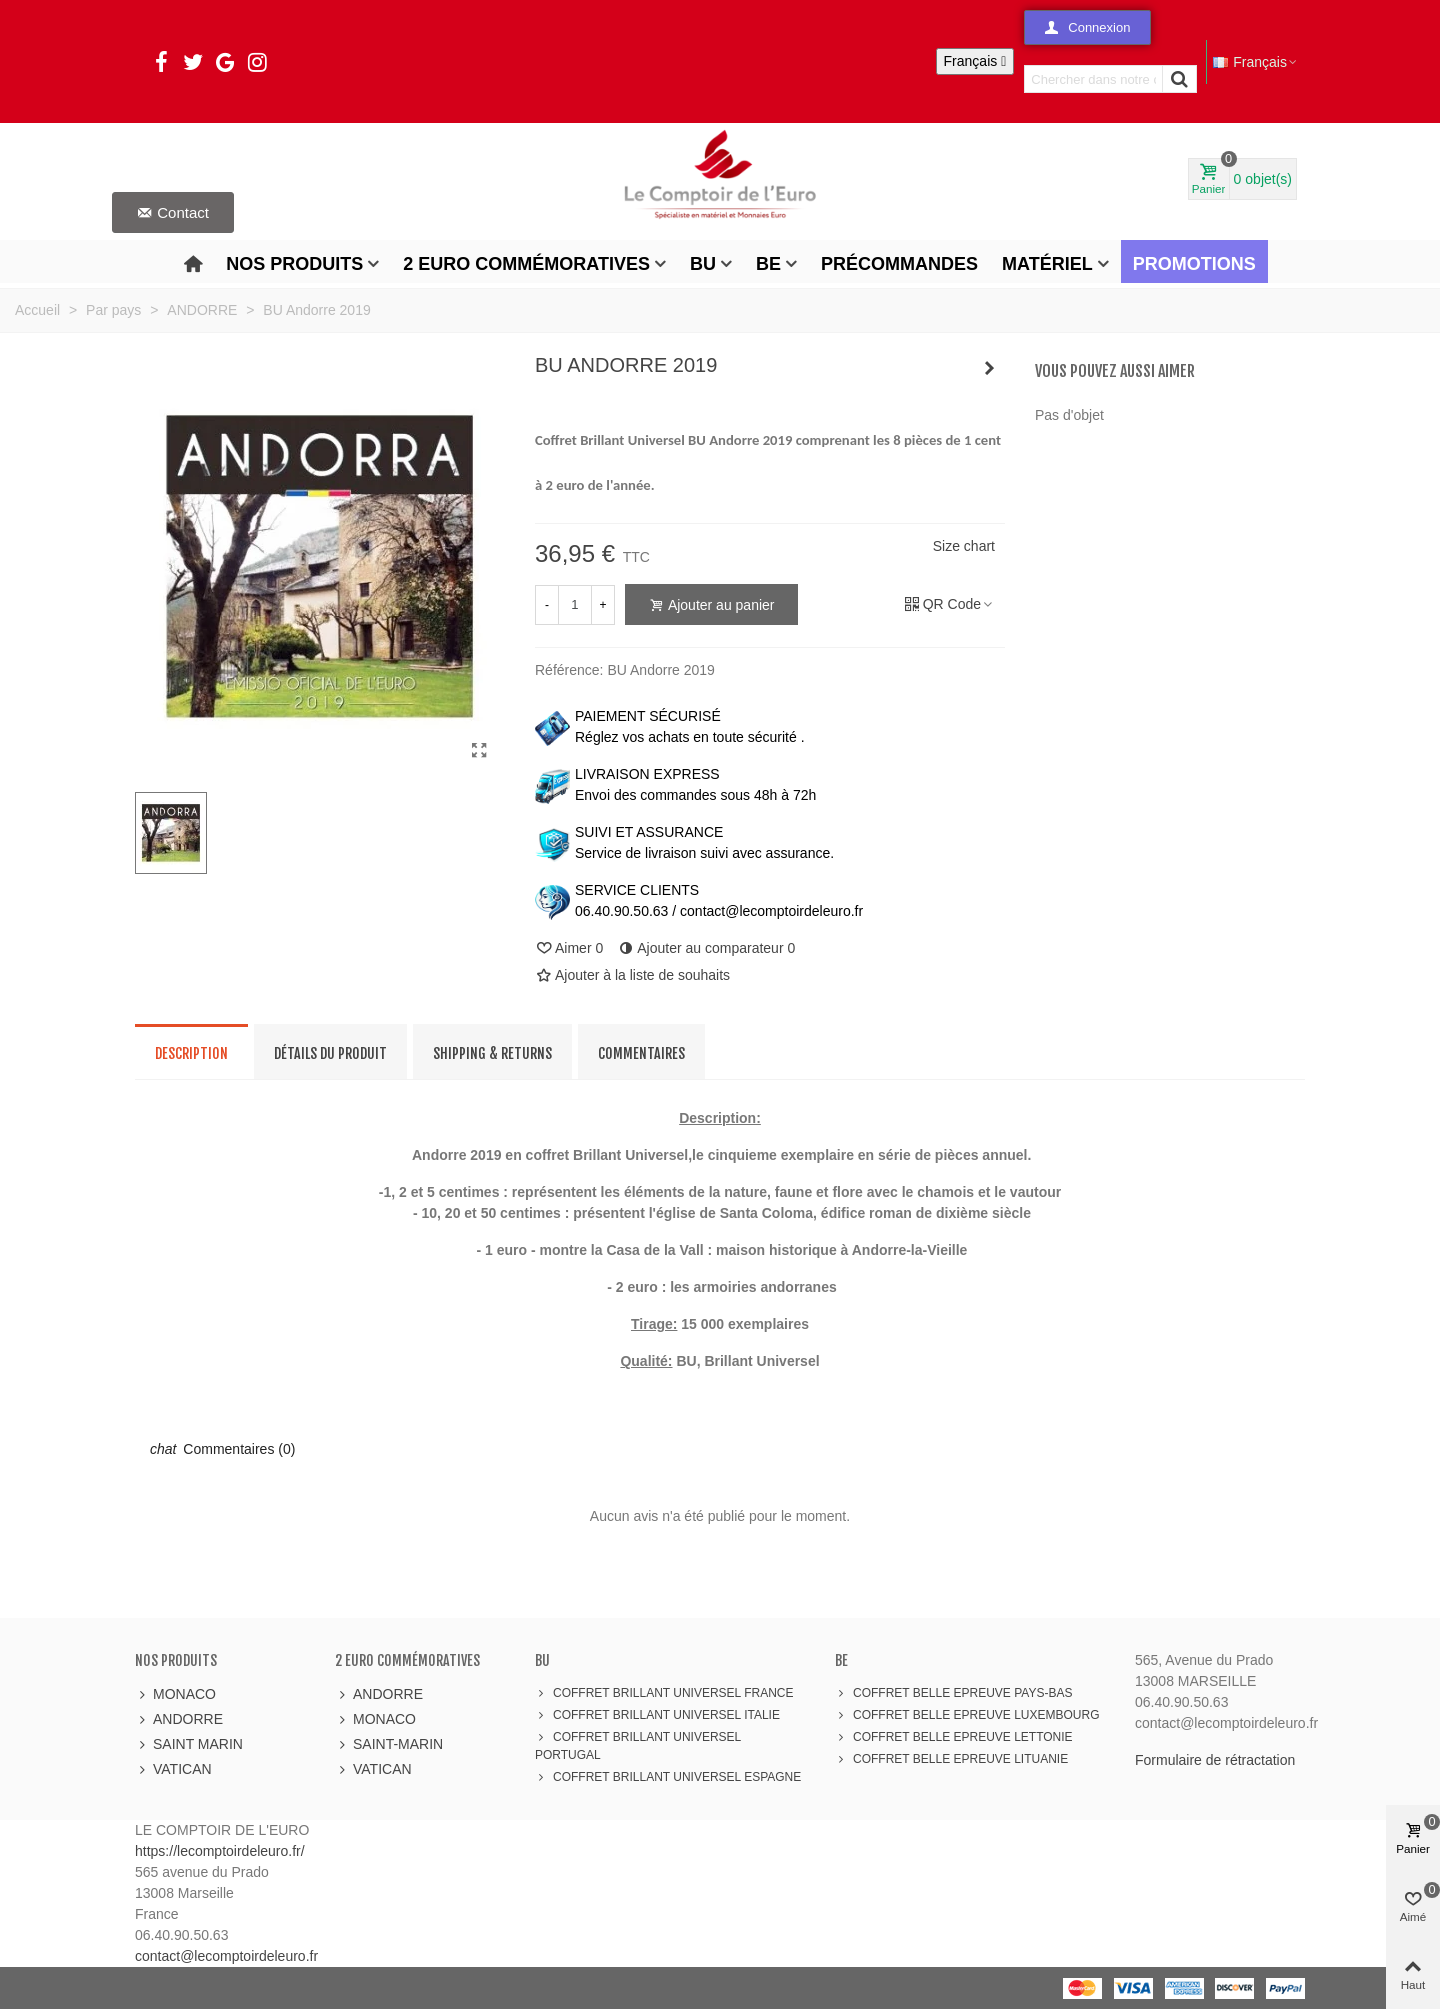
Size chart (964, 546)
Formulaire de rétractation (1215, 1760)
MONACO (175, 1694)
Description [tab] (191, 1053)
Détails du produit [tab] (330, 1053)
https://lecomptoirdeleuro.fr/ (220, 1851)
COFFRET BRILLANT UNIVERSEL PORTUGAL (638, 1745)
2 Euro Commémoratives (526, 264)
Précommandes (899, 264)
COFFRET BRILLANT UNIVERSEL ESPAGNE (668, 1777)
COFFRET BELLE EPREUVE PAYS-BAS (953, 1693)
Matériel (1047, 264)
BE (768, 264)
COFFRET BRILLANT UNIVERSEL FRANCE (664, 1693)
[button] (1087, 27)
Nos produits (294, 264)
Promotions (1194, 264)
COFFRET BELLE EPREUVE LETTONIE (954, 1737)
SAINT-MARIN (389, 1744)
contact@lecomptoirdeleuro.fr (226, 1956)
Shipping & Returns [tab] (492, 1053)
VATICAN (173, 1769)
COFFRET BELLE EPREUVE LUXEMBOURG (967, 1715)
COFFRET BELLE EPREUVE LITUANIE (951, 1759)
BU (703, 264)
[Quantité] (575, 605)
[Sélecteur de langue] (975, 61)
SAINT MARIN (189, 1744)
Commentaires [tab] (641, 1053)
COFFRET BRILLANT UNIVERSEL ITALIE (657, 1715)
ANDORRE (179, 1719)
